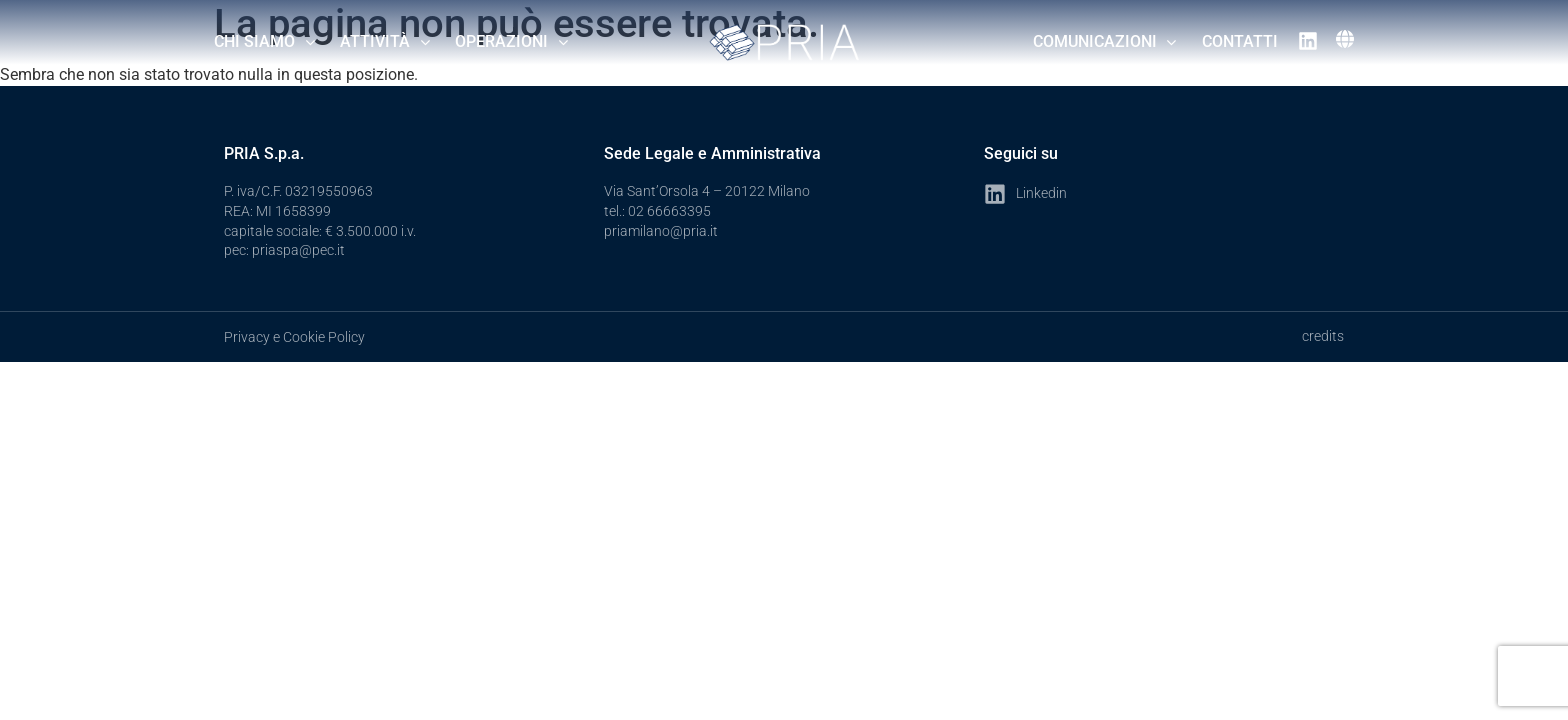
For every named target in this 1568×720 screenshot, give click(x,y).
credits (1323, 336)
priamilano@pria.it (661, 231)
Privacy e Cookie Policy (294, 337)
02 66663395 (669, 211)
